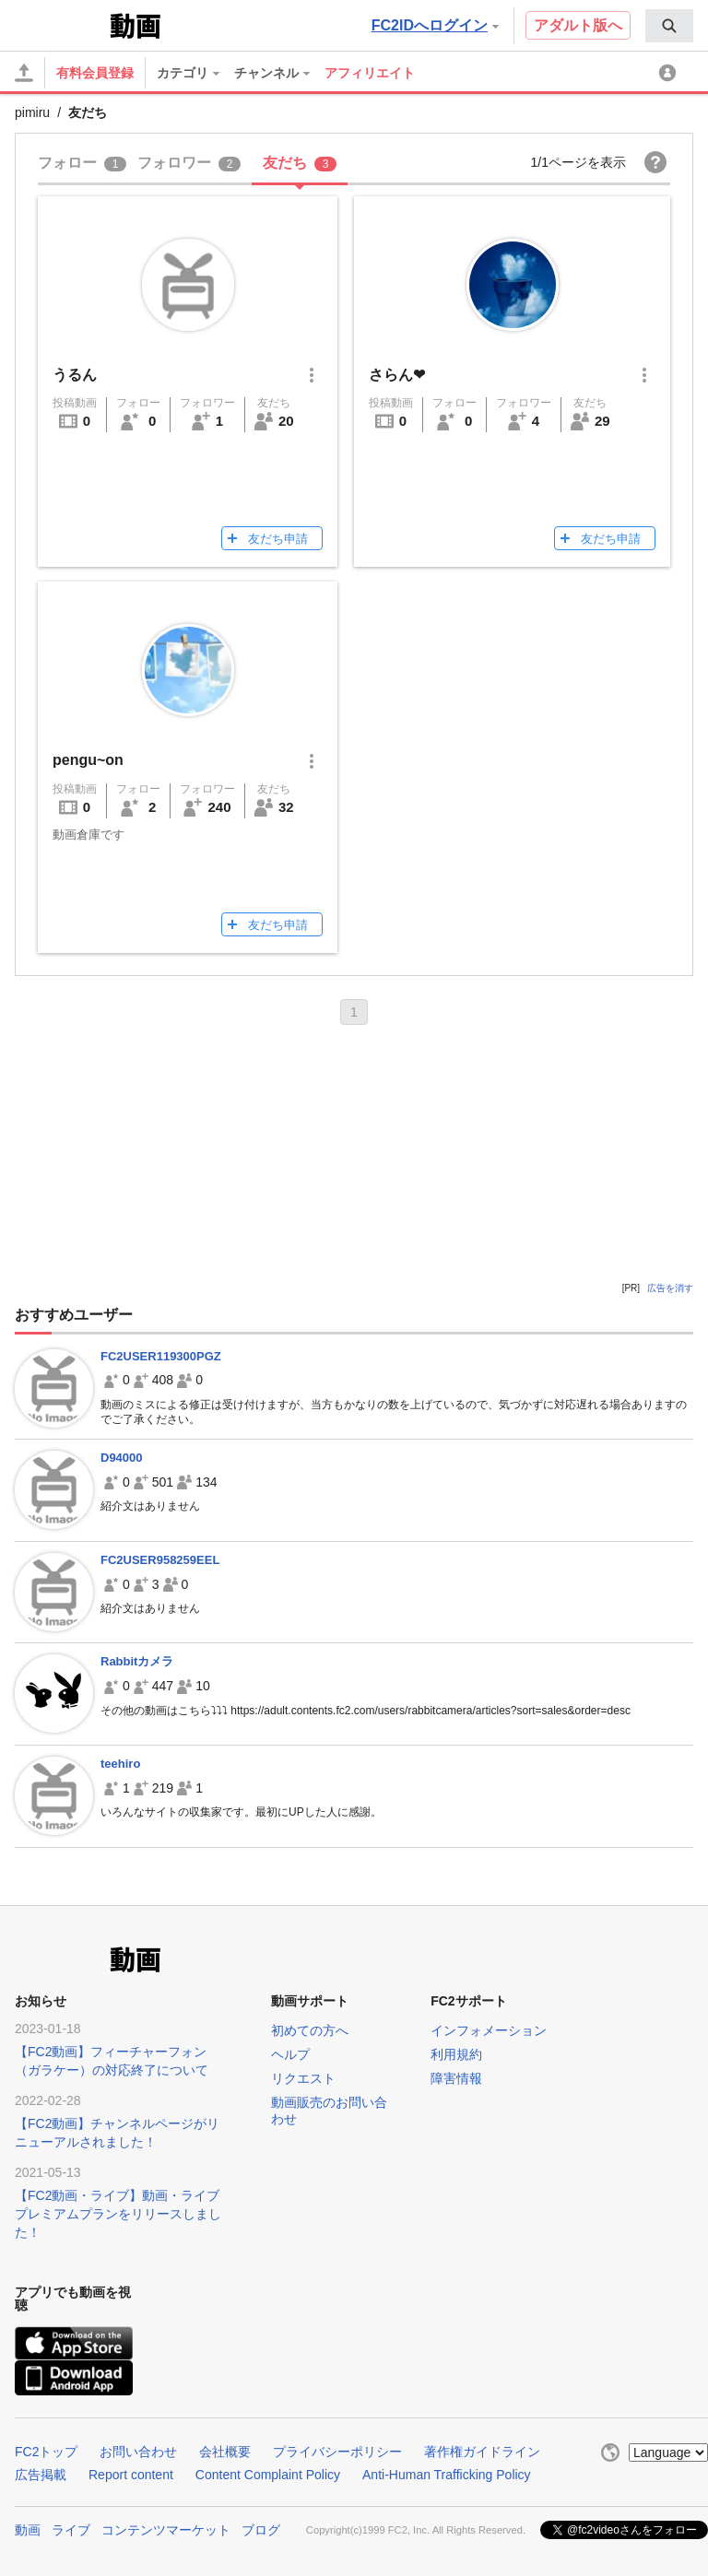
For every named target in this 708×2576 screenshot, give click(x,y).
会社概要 (225, 2451)
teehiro (120, 1763)
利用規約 (456, 2054)
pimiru (32, 112)
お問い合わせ (138, 2451)
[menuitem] (669, 25)
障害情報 (456, 2078)
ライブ (71, 2530)
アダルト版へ (578, 25)
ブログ (261, 2530)
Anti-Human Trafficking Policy (446, 2474)
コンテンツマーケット (165, 2530)
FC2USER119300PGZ (160, 1356)
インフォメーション (489, 2030)
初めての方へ (309, 2030)
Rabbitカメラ (136, 1661)
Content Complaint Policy (267, 2474)
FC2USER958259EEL (159, 1560)
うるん (75, 374)
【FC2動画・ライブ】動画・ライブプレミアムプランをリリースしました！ (118, 2214)
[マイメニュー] (670, 72)
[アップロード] (24, 72)
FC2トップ (46, 2451)
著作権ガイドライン (482, 2451)
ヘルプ (290, 2054)
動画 (28, 2530)
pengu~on (88, 760)
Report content (130, 2474)
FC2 (60, 24)
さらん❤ (397, 374)
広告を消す (670, 1288)
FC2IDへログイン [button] (435, 25)
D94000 (121, 1457)
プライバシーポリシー (337, 2451)
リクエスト (303, 2078)
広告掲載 (40, 2474)
